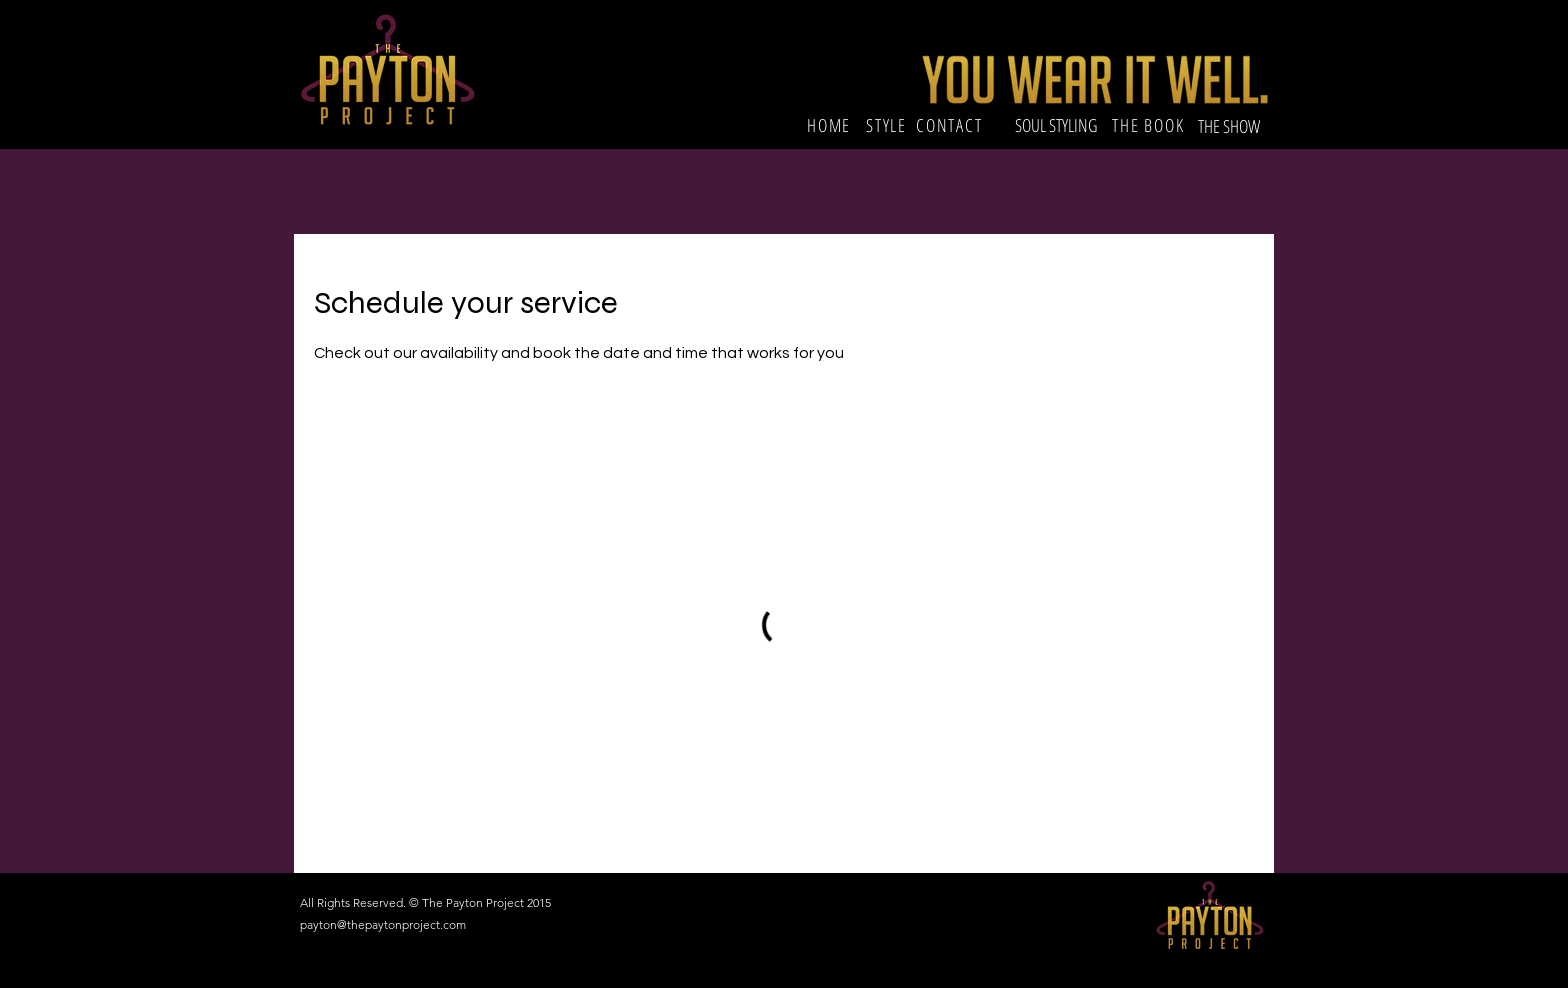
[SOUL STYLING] (1056, 126)
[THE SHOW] (1231, 126)
